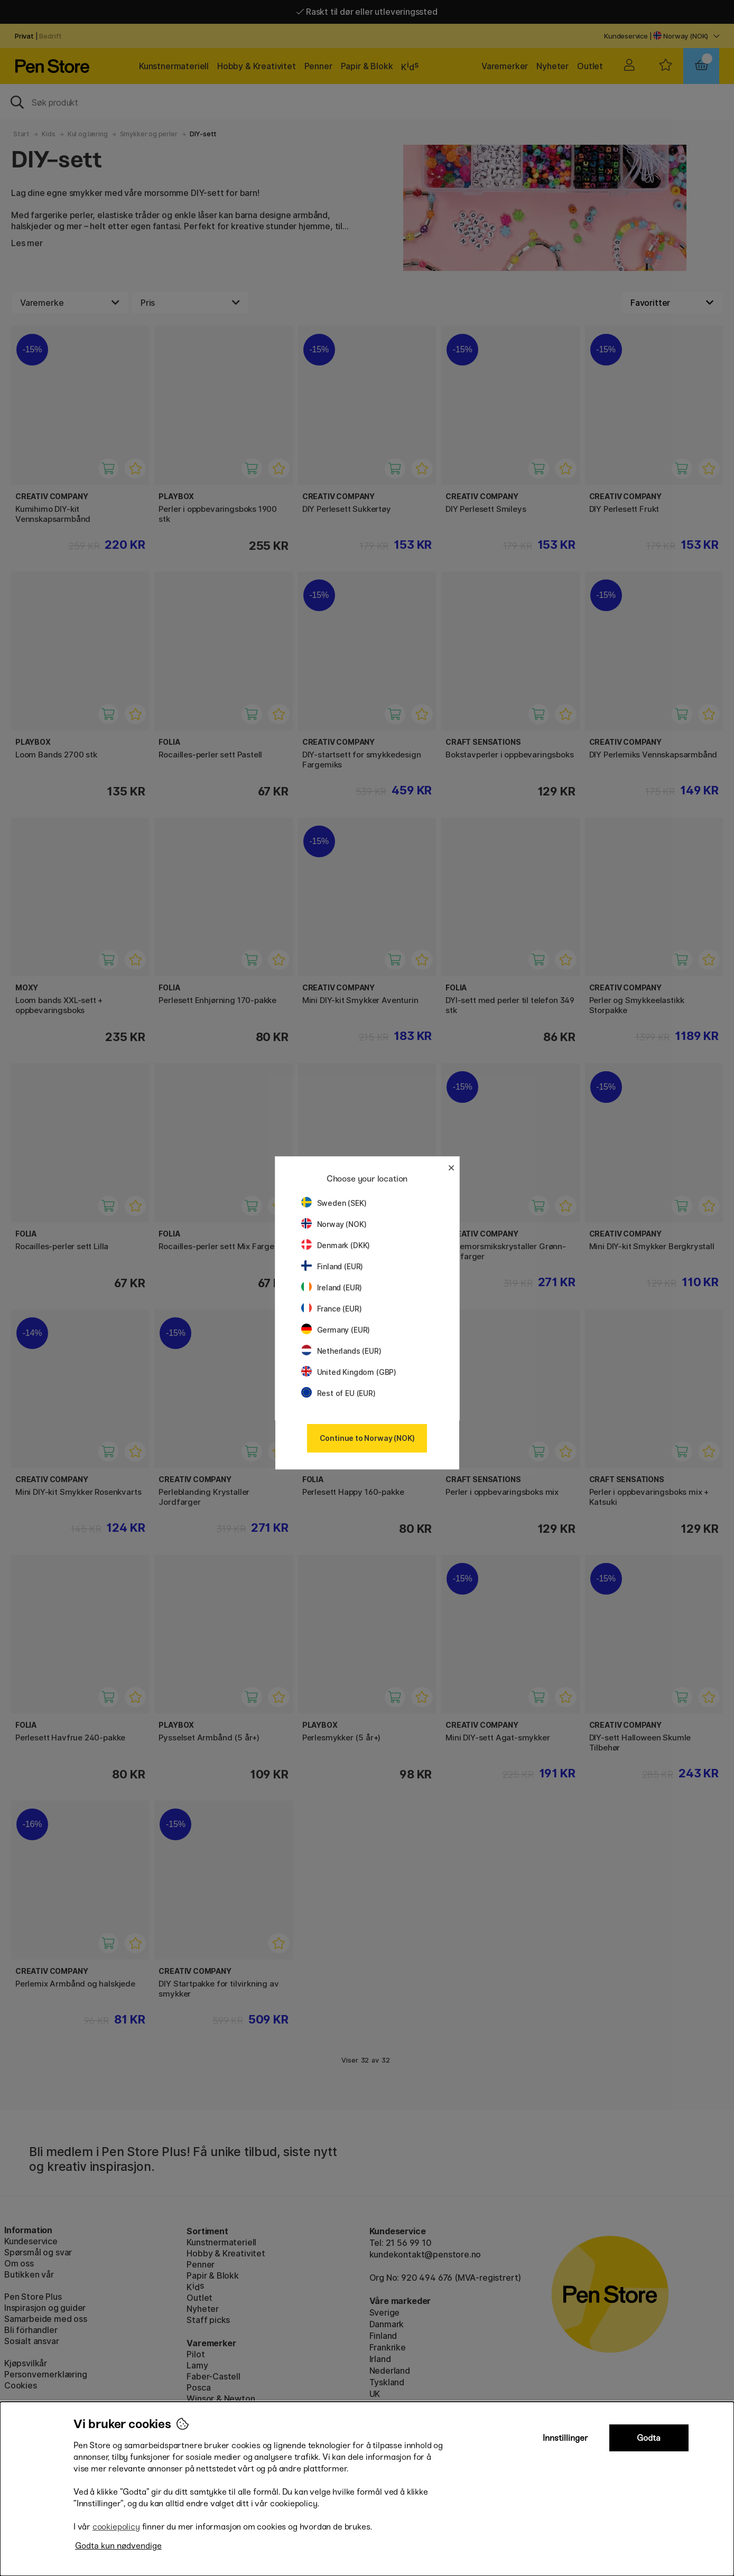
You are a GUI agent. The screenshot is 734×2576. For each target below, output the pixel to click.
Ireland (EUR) (332, 1287)
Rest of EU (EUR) (338, 1393)
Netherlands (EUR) (341, 1350)
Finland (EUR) (332, 1266)
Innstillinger (565, 2438)
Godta (649, 2438)
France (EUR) (331, 1308)
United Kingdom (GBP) (348, 1371)
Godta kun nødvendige (118, 2546)
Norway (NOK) (334, 1224)
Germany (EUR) (335, 1329)
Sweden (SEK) (334, 1202)
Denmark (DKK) (335, 1245)
